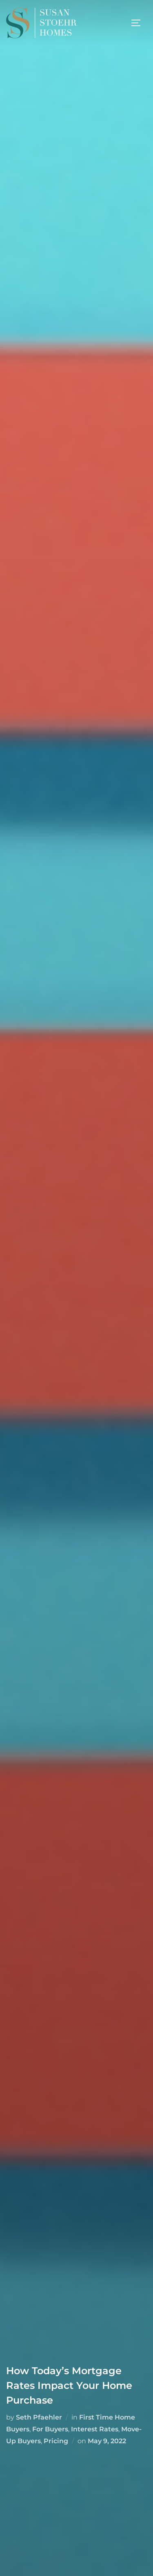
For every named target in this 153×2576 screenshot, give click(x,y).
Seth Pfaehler (39, 2417)
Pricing (56, 2441)
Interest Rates (94, 2429)
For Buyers (50, 2429)
